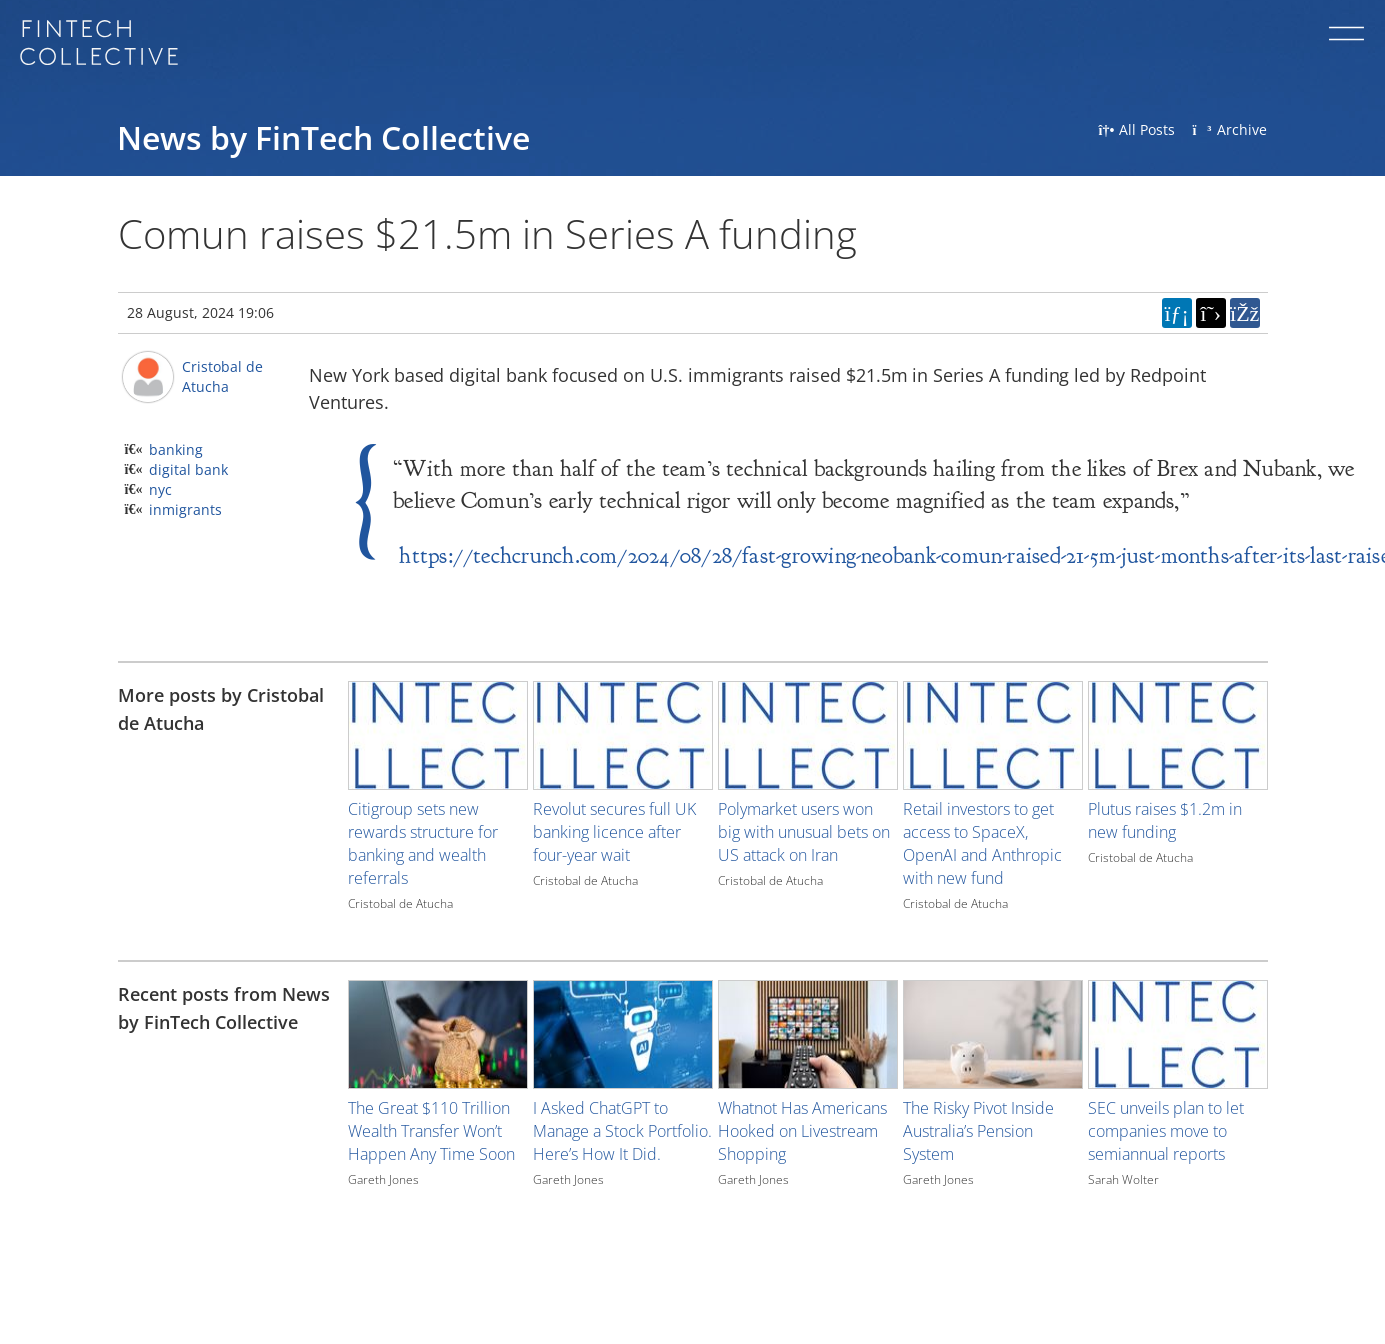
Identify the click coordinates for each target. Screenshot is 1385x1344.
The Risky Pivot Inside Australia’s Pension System (978, 1131)
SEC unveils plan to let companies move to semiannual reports (1166, 1131)
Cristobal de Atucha (222, 376)
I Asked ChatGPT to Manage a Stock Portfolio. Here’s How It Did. (622, 1131)
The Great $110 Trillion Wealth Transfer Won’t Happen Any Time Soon (431, 1131)
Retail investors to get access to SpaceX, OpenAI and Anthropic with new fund (982, 843)
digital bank (188, 469)
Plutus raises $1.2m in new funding (1165, 820)
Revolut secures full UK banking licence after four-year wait (614, 832)
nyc (160, 489)
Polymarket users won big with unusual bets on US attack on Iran (804, 832)
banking (176, 449)
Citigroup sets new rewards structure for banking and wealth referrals (423, 843)
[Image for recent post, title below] (438, 1034)
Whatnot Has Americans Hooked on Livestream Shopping (802, 1131)
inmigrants (185, 509)
